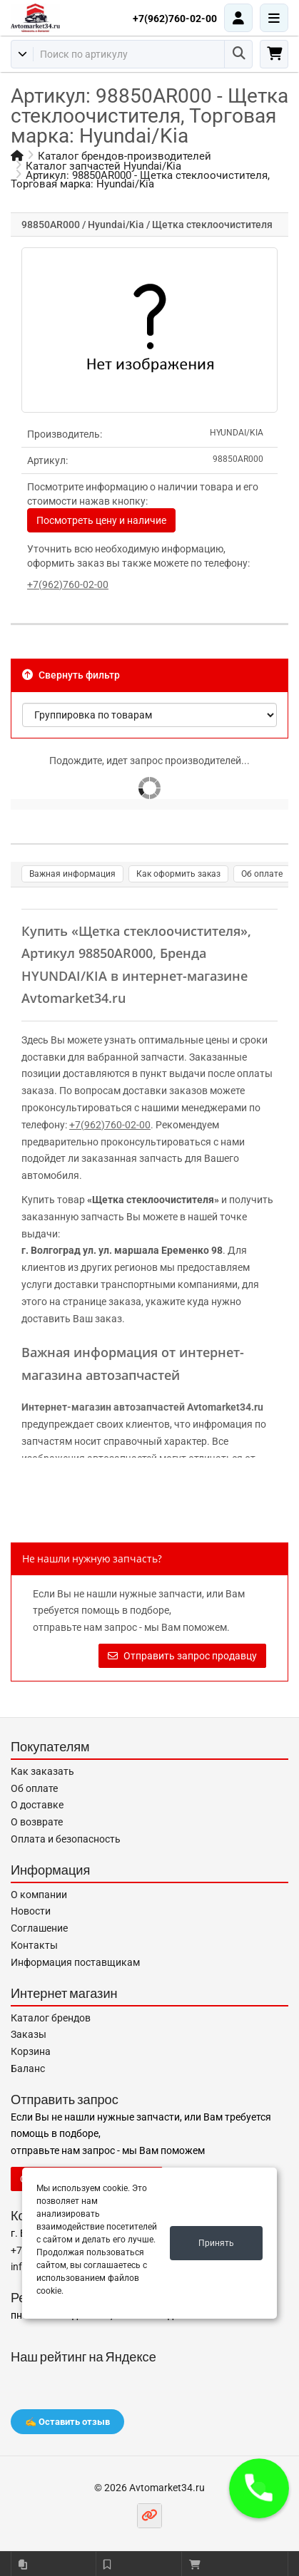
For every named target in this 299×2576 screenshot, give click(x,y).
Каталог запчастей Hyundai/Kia (103, 166)
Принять (216, 2243)
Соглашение (39, 1928)
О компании (39, 1894)
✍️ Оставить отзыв (67, 2421)
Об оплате (262, 874)
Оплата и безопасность (66, 1839)
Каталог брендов (51, 2018)
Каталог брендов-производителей (124, 156)
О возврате (37, 1822)
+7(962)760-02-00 (175, 18)
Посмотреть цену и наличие (101, 520)
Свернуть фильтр (71, 675)
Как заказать (42, 1771)
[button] (259, 2488)
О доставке (37, 1804)
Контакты (34, 1945)
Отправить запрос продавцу (182, 1655)
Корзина (31, 2051)
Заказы (28, 2034)
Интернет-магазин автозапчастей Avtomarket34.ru (142, 1407)
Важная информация (72, 874)
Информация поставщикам (75, 1962)
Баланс (28, 2068)
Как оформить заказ (178, 874)
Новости (31, 1911)
